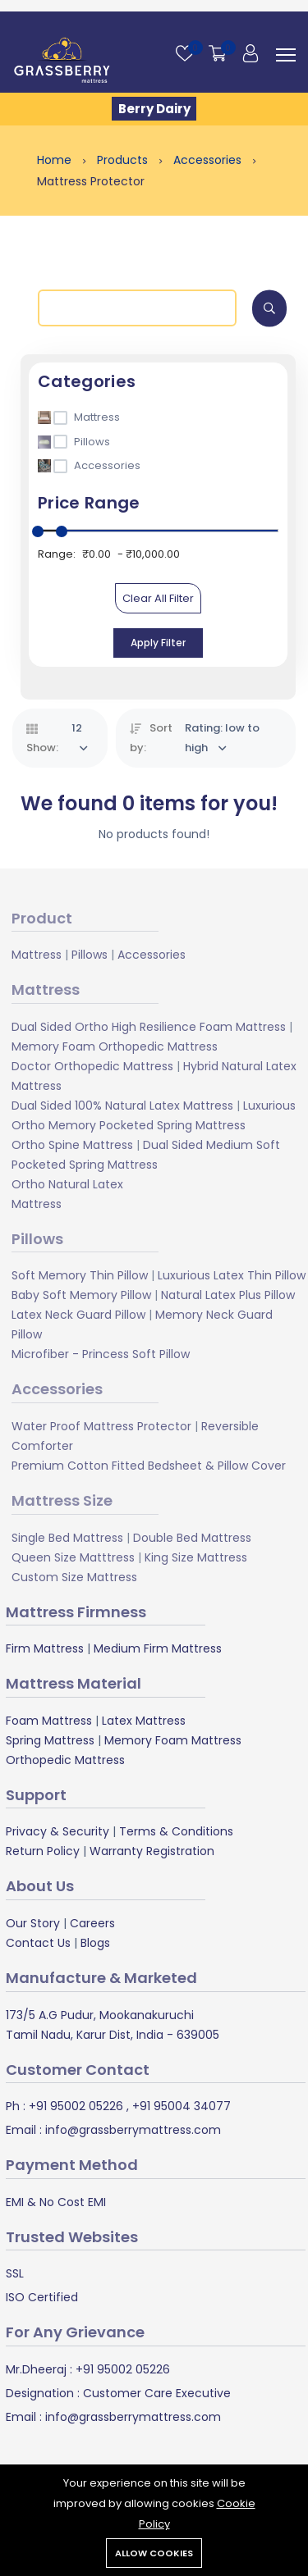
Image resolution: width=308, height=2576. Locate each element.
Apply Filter (158, 643)
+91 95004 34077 (180, 2106)
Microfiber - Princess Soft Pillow (100, 1354)
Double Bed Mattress (192, 1538)
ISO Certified (42, 2297)
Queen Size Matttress (73, 1557)
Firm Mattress (45, 1648)
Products (124, 160)
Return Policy (43, 1851)
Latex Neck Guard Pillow (78, 1314)
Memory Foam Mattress (172, 1740)
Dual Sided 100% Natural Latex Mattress (122, 1105)
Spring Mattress (50, 1740)
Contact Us (38, 1943)
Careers (92, 1923)
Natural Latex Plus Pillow (228, 1295)
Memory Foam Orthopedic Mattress (114, 1046)
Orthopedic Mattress (65, 1760)
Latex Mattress (144, 1720)
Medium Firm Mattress (158, 1648)
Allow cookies (154, 2553)
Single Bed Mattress (67, 1538)
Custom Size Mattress (74, 1577)
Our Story (33, 1923)
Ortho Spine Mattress (72, 1145)
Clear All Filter (158, 598)
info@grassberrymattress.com (131, 2130)
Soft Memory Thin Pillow (79, 1275)
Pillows (89, 954)
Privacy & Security (57, 1831)
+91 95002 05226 (74, 2106)
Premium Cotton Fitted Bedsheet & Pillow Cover (148, 1465)
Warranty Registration (152, 1851)
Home (56, 160)
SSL (15, 2273)
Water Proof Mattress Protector (101, 1426)
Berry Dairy (154, 108)
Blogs (95, 1943)
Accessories (209, 160)
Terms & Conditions (176, 1831)
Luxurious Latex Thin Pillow (232, 1275)
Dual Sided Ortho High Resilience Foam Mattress (148, 1027)
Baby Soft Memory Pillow (81, 1295)
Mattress (36, 954)
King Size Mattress (196, 1557)
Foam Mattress (49, 1720)
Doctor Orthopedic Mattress (92, 1066)
